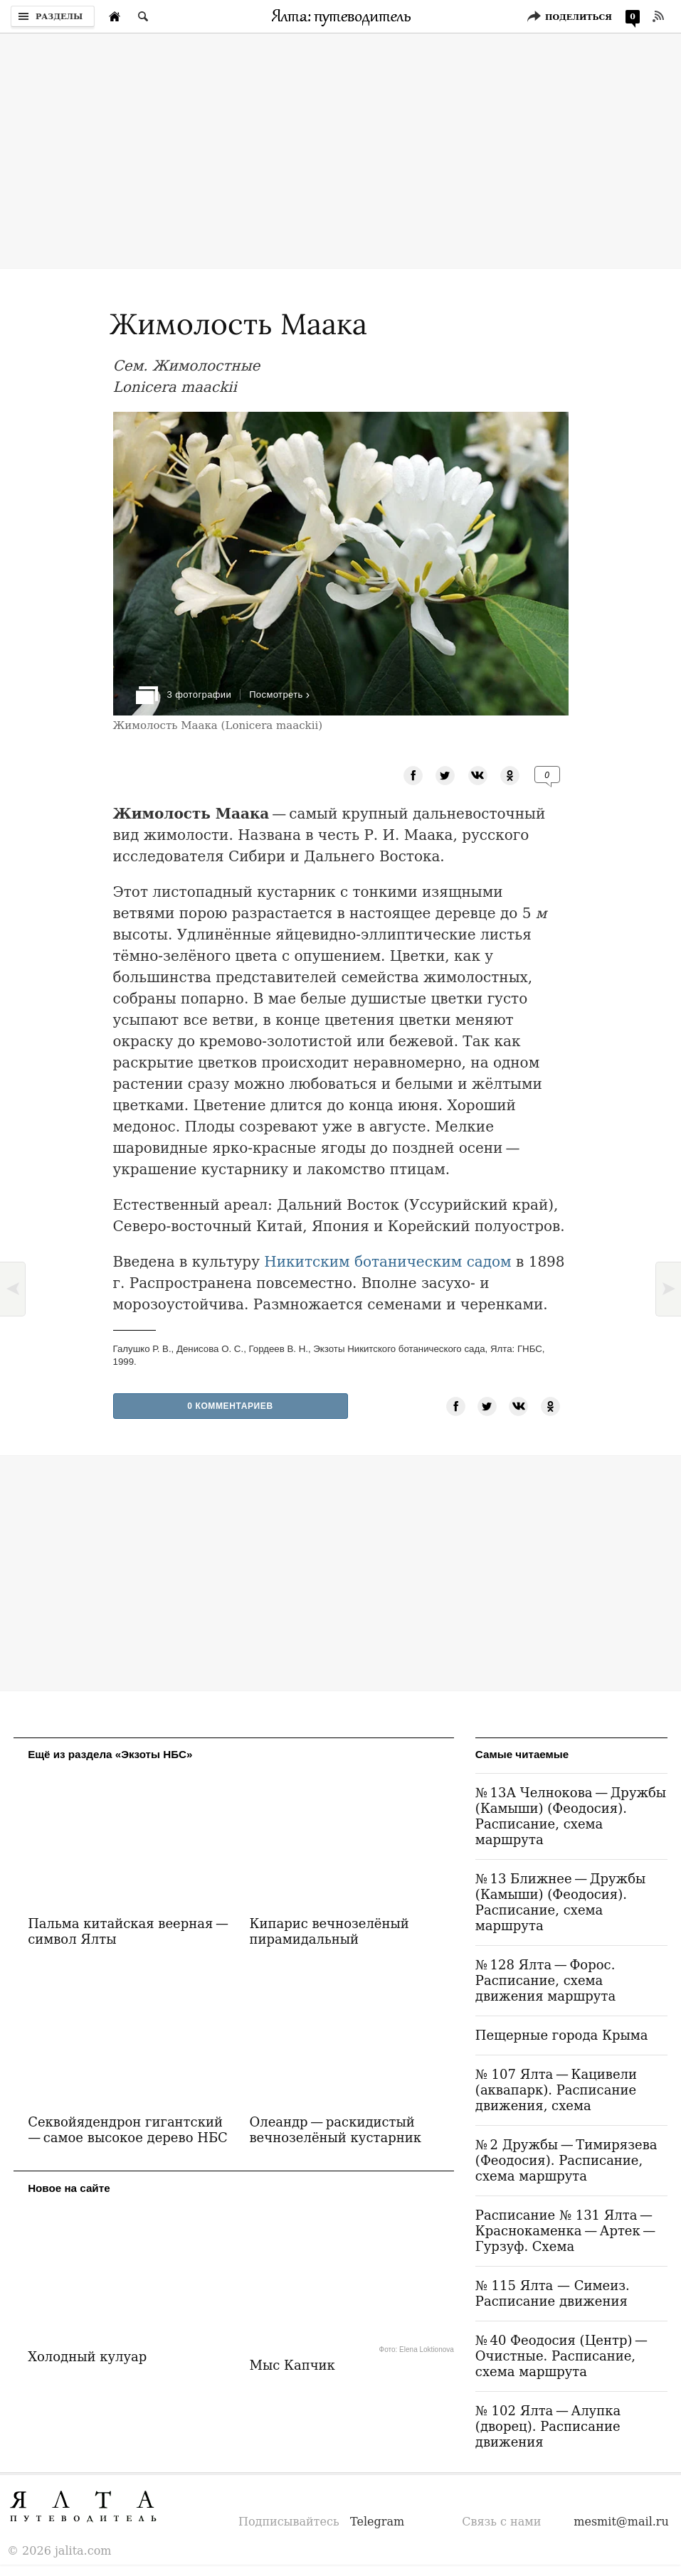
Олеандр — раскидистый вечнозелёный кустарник (335, 2129)
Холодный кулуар (87, 2356)
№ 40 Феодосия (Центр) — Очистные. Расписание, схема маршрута (562, 2356)
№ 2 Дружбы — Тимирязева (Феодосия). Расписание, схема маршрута (566, 2160)
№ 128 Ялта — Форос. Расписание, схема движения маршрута (545, 1980)
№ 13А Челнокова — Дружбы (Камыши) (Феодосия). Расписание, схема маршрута (570, 1816)
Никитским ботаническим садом (387, 1261)
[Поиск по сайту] (143, 16)
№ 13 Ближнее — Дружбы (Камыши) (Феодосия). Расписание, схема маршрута (560, 1902)
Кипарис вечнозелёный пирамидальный (328, 1931)
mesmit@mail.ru (621, 2521)
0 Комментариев (230, 1406)
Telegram (377, 2521)
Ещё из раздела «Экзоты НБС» (110, 1754)
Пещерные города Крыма (561, 2035)
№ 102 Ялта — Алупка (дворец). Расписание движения (548, 2426)
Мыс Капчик (291, 2365)
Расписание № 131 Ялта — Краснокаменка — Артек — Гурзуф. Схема (566, 2231)
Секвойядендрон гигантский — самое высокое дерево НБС (128, 2129)
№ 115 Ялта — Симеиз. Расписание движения (552, 2293)
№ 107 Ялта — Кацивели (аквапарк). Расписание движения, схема (556, 2090)
